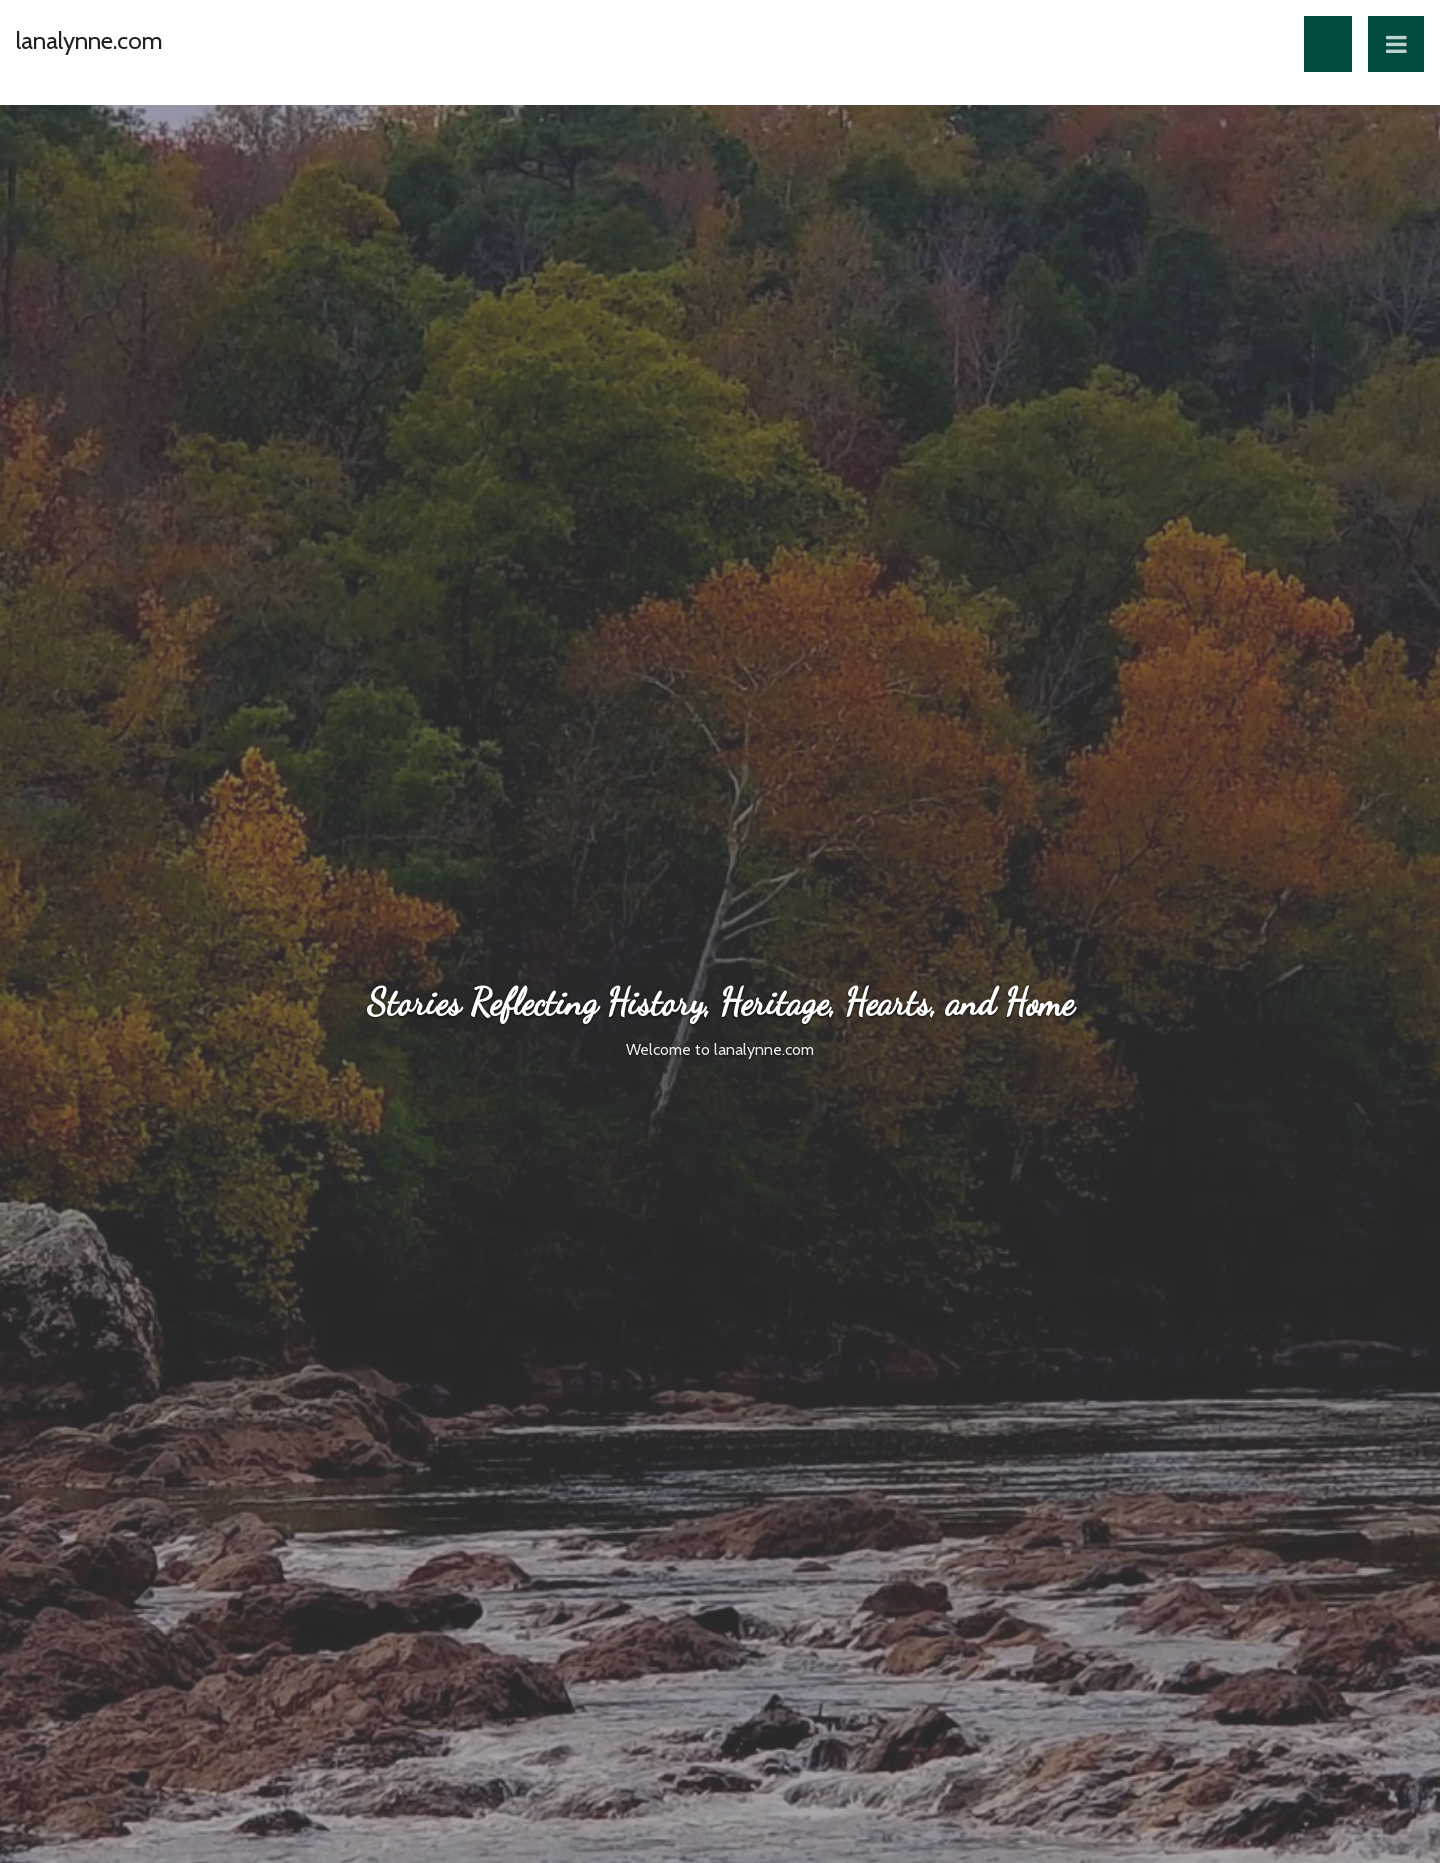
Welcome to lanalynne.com (720, 1049)
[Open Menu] (1396, 44)
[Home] (89, 57)
